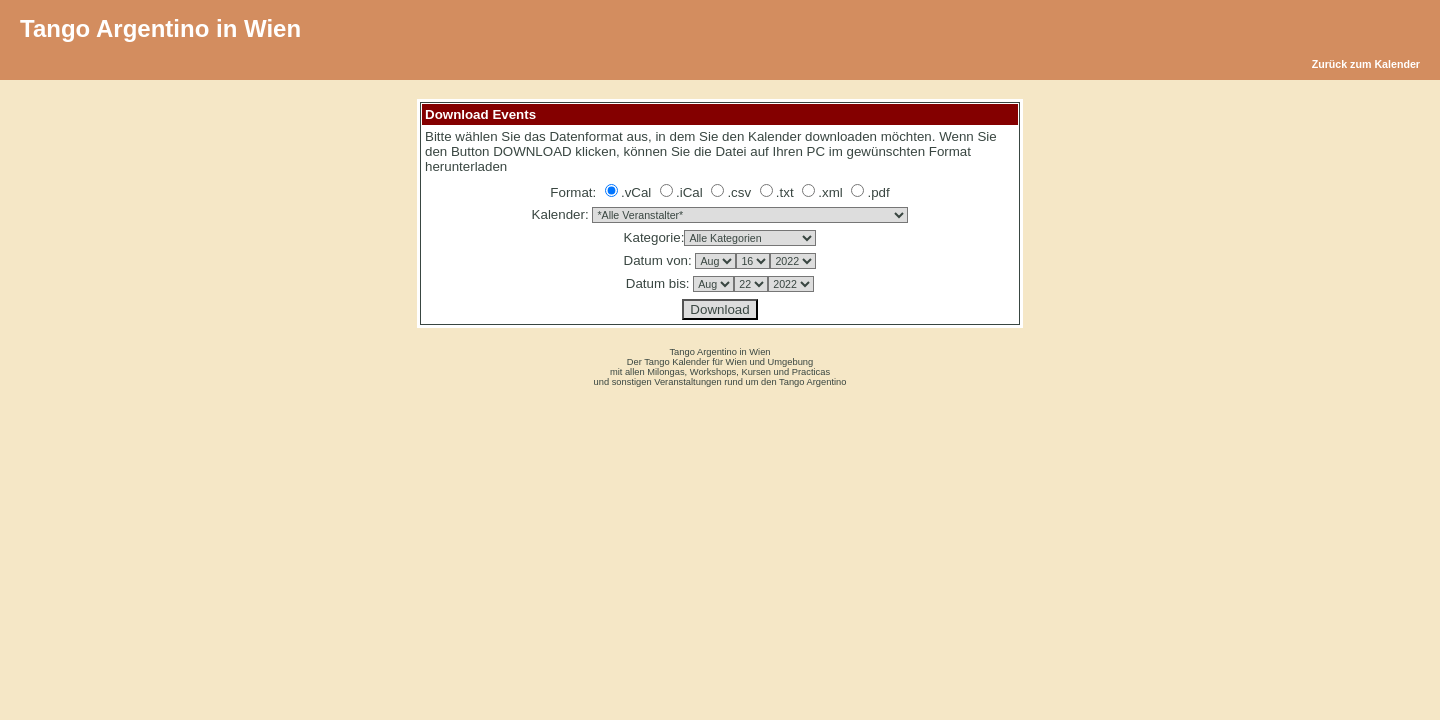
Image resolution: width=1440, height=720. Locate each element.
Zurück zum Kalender (1366, 64)
